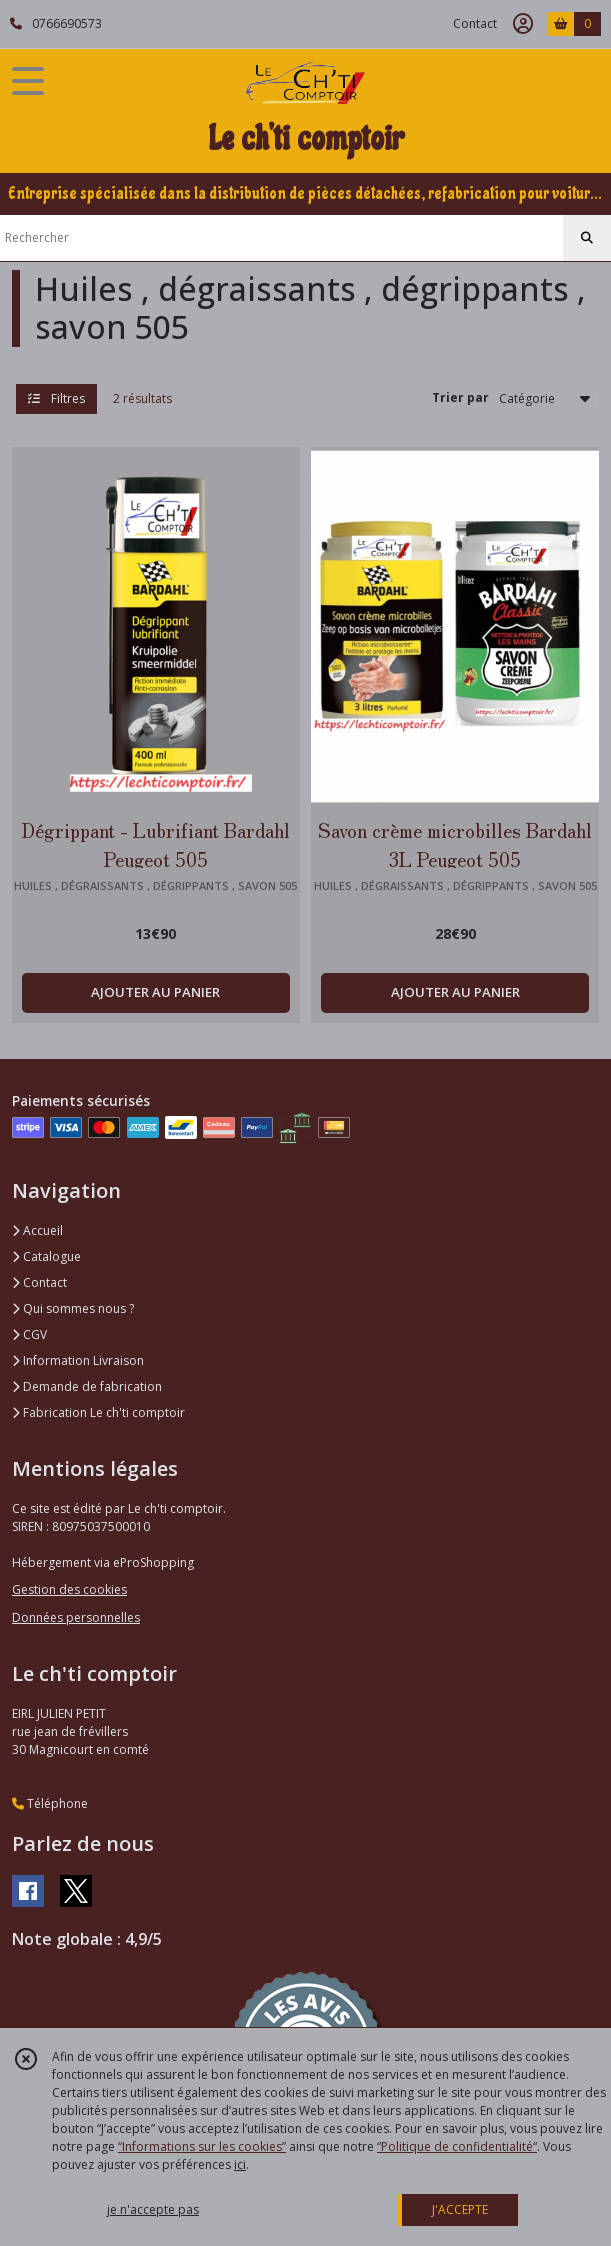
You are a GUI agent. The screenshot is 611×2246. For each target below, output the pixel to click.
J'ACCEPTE (460, 2209)
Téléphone (50, 1803)
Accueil (37, 1230)
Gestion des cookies (69, 1589)
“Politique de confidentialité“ (457, 2146)
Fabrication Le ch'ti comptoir (98, 1412)
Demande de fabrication (87, 1386)
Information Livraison (78, 1360)
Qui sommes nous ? (73, 1308)
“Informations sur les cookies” (202, 2146)
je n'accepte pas (153, 2209)
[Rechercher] (587, 238)
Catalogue (46, 1256)
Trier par (460, 397)
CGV (29, 1334)
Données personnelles (76, 1617)
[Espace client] (523, 24)
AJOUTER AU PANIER (155, 992)
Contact (475, 23)
